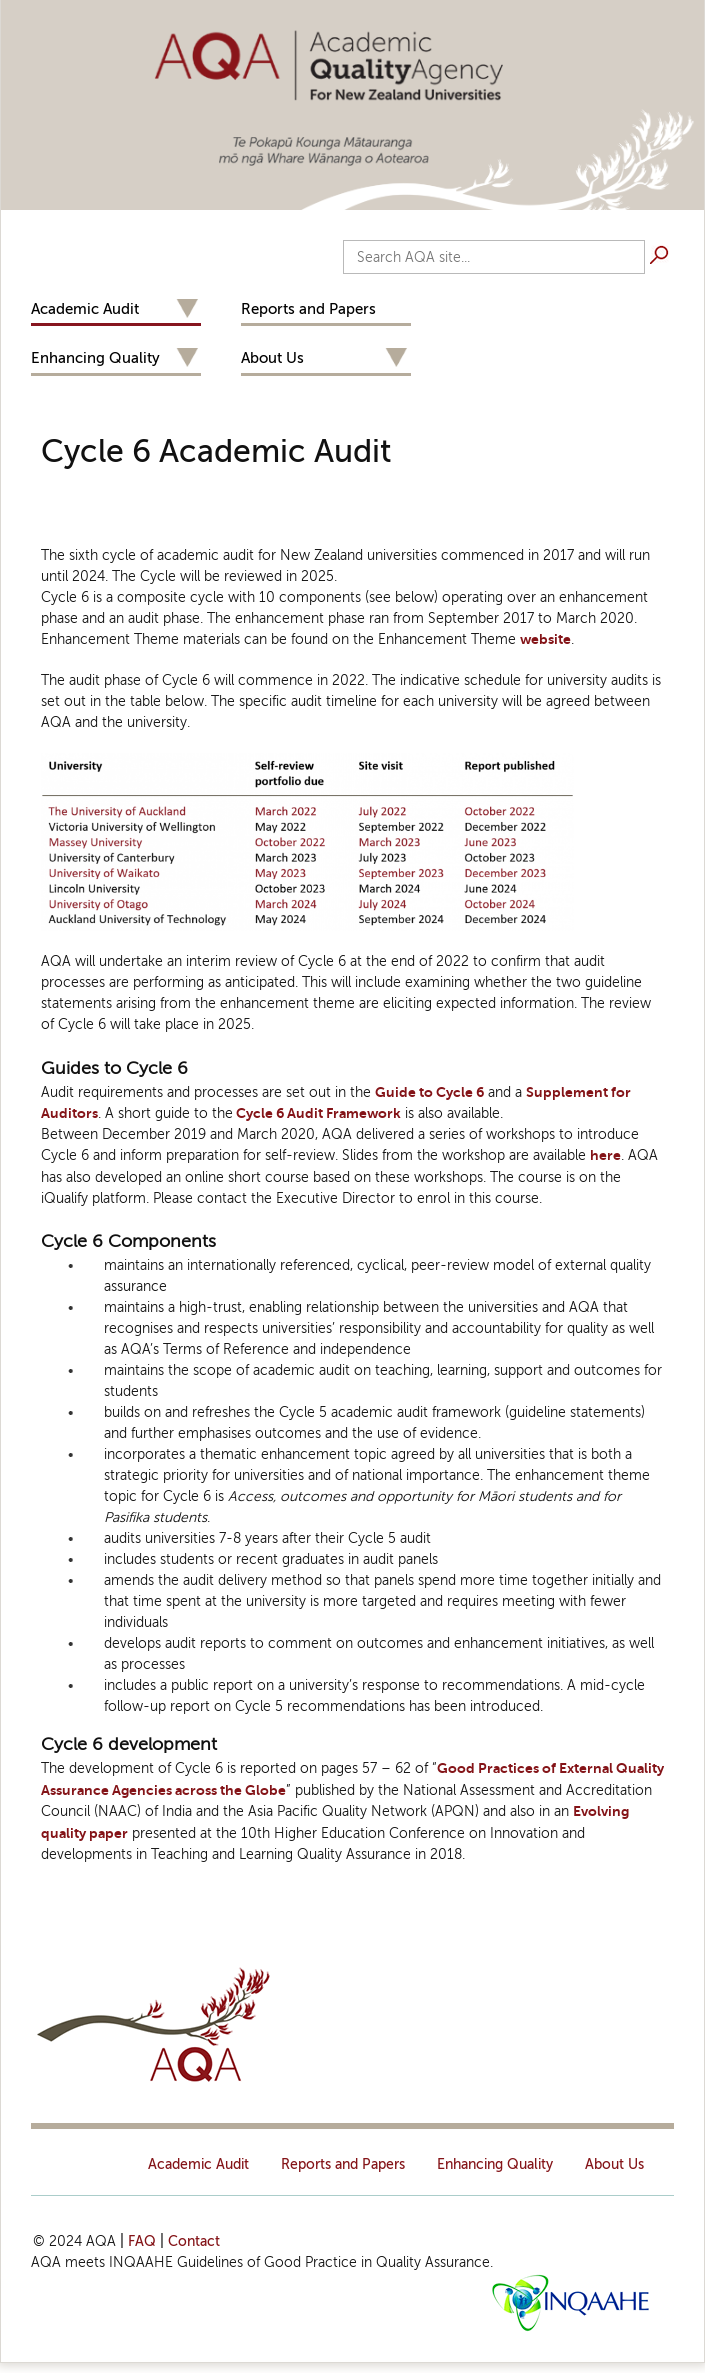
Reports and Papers (308, 309)
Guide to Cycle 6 (429, 1092)
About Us (272, 358)
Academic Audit (85, 309)
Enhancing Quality (95, 358)
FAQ (142, 2241)
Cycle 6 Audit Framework (317, 1113)
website (545, 639)
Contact (194, 2241)
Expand (187, 309)
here (605, 1155)
